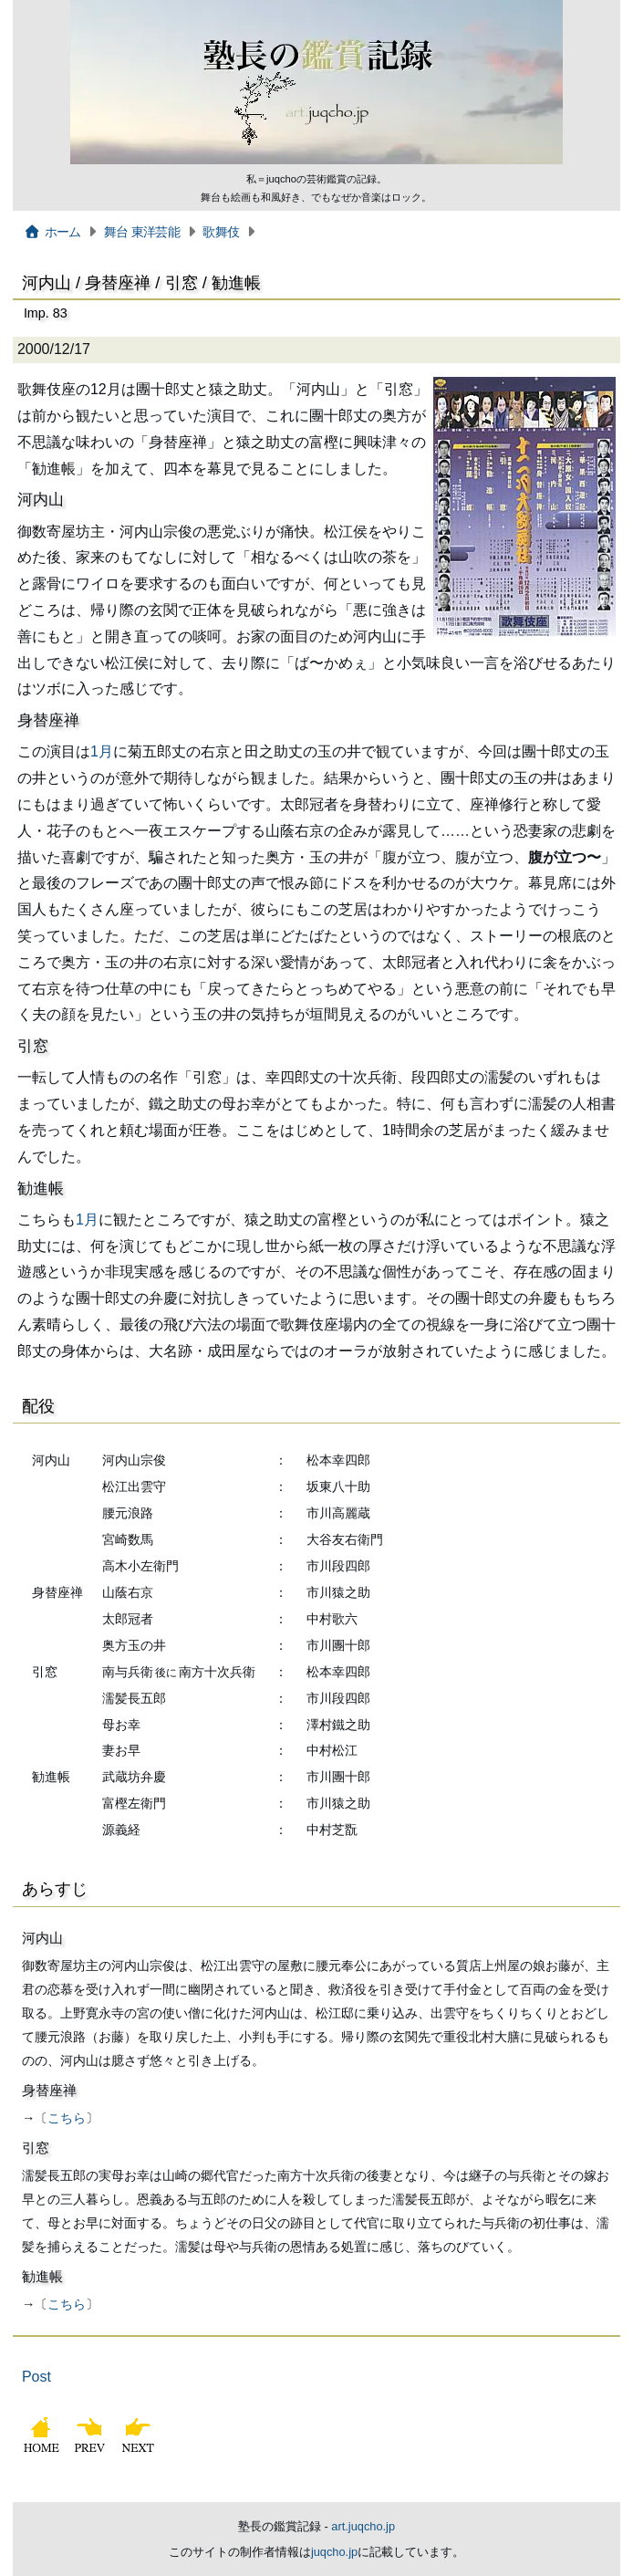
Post (36, 2376)
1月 (101, 751)
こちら (66, 2118)
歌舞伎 (220, 231)
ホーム (52, 231)
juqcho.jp (334, 2552)
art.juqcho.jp (363, 2526)
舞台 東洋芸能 (142, 231)
